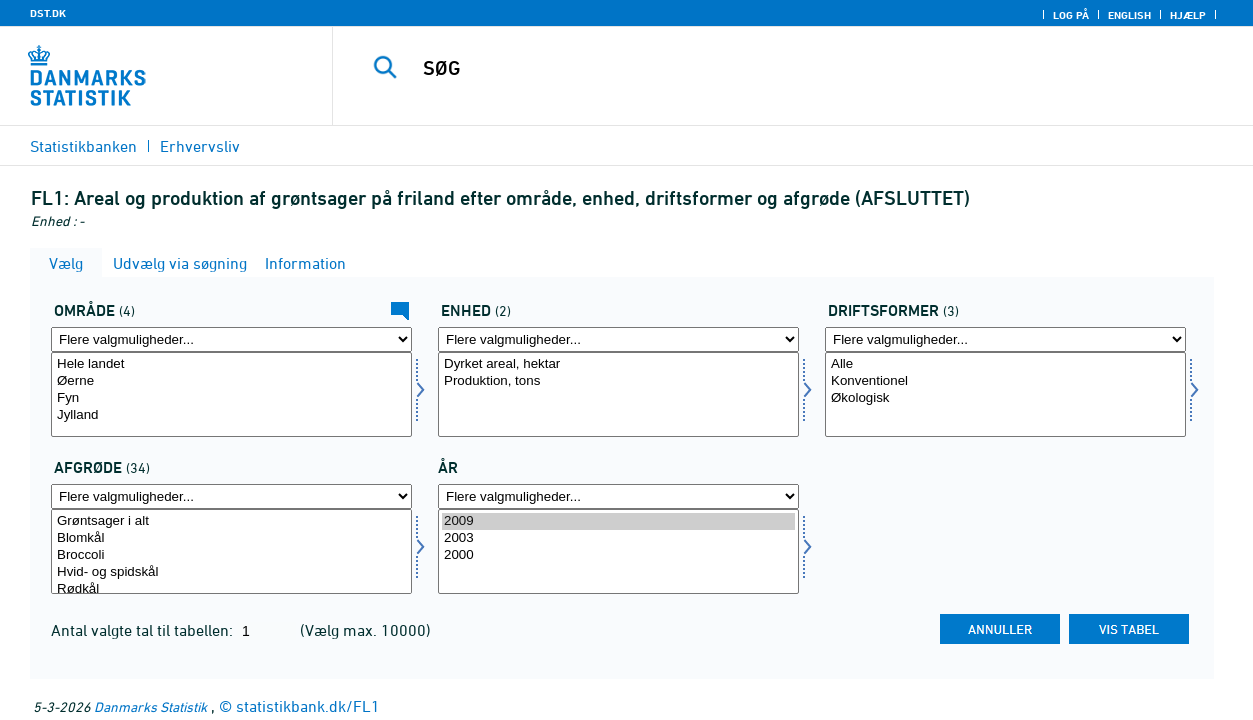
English (1129, 15)
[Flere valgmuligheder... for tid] (618, 496)
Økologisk (1005, 398)
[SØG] (778, 68)
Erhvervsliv (200, 146)
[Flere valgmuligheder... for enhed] (618, 339)
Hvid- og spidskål (231, 572)
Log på (1071, 15)
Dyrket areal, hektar (618, 364)
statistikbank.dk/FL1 (308, 706)
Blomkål (231, 538)
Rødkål (231, 589)
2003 (618, 538)
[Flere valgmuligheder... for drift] (1005, 339)
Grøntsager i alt (231, 521)
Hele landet (231, 364)
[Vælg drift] (1005, 394)
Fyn (231, 398)
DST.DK (48, 13)
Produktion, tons (618, 381)
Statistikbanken (83, 146)
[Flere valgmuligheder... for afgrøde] (231, 496)
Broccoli (231, 555)
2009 (618, 521)
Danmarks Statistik (150, 706)
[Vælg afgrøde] (231, 551)
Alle (1005, 364)
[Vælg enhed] (618, 394)
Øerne (231, 381)
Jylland (231, 415)
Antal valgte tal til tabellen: (144, 630)
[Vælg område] (231, 394)
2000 (618, 555)
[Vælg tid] (618, 551)
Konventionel (1005, 381)
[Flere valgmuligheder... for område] (231, 339)
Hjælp (1188, 15)
